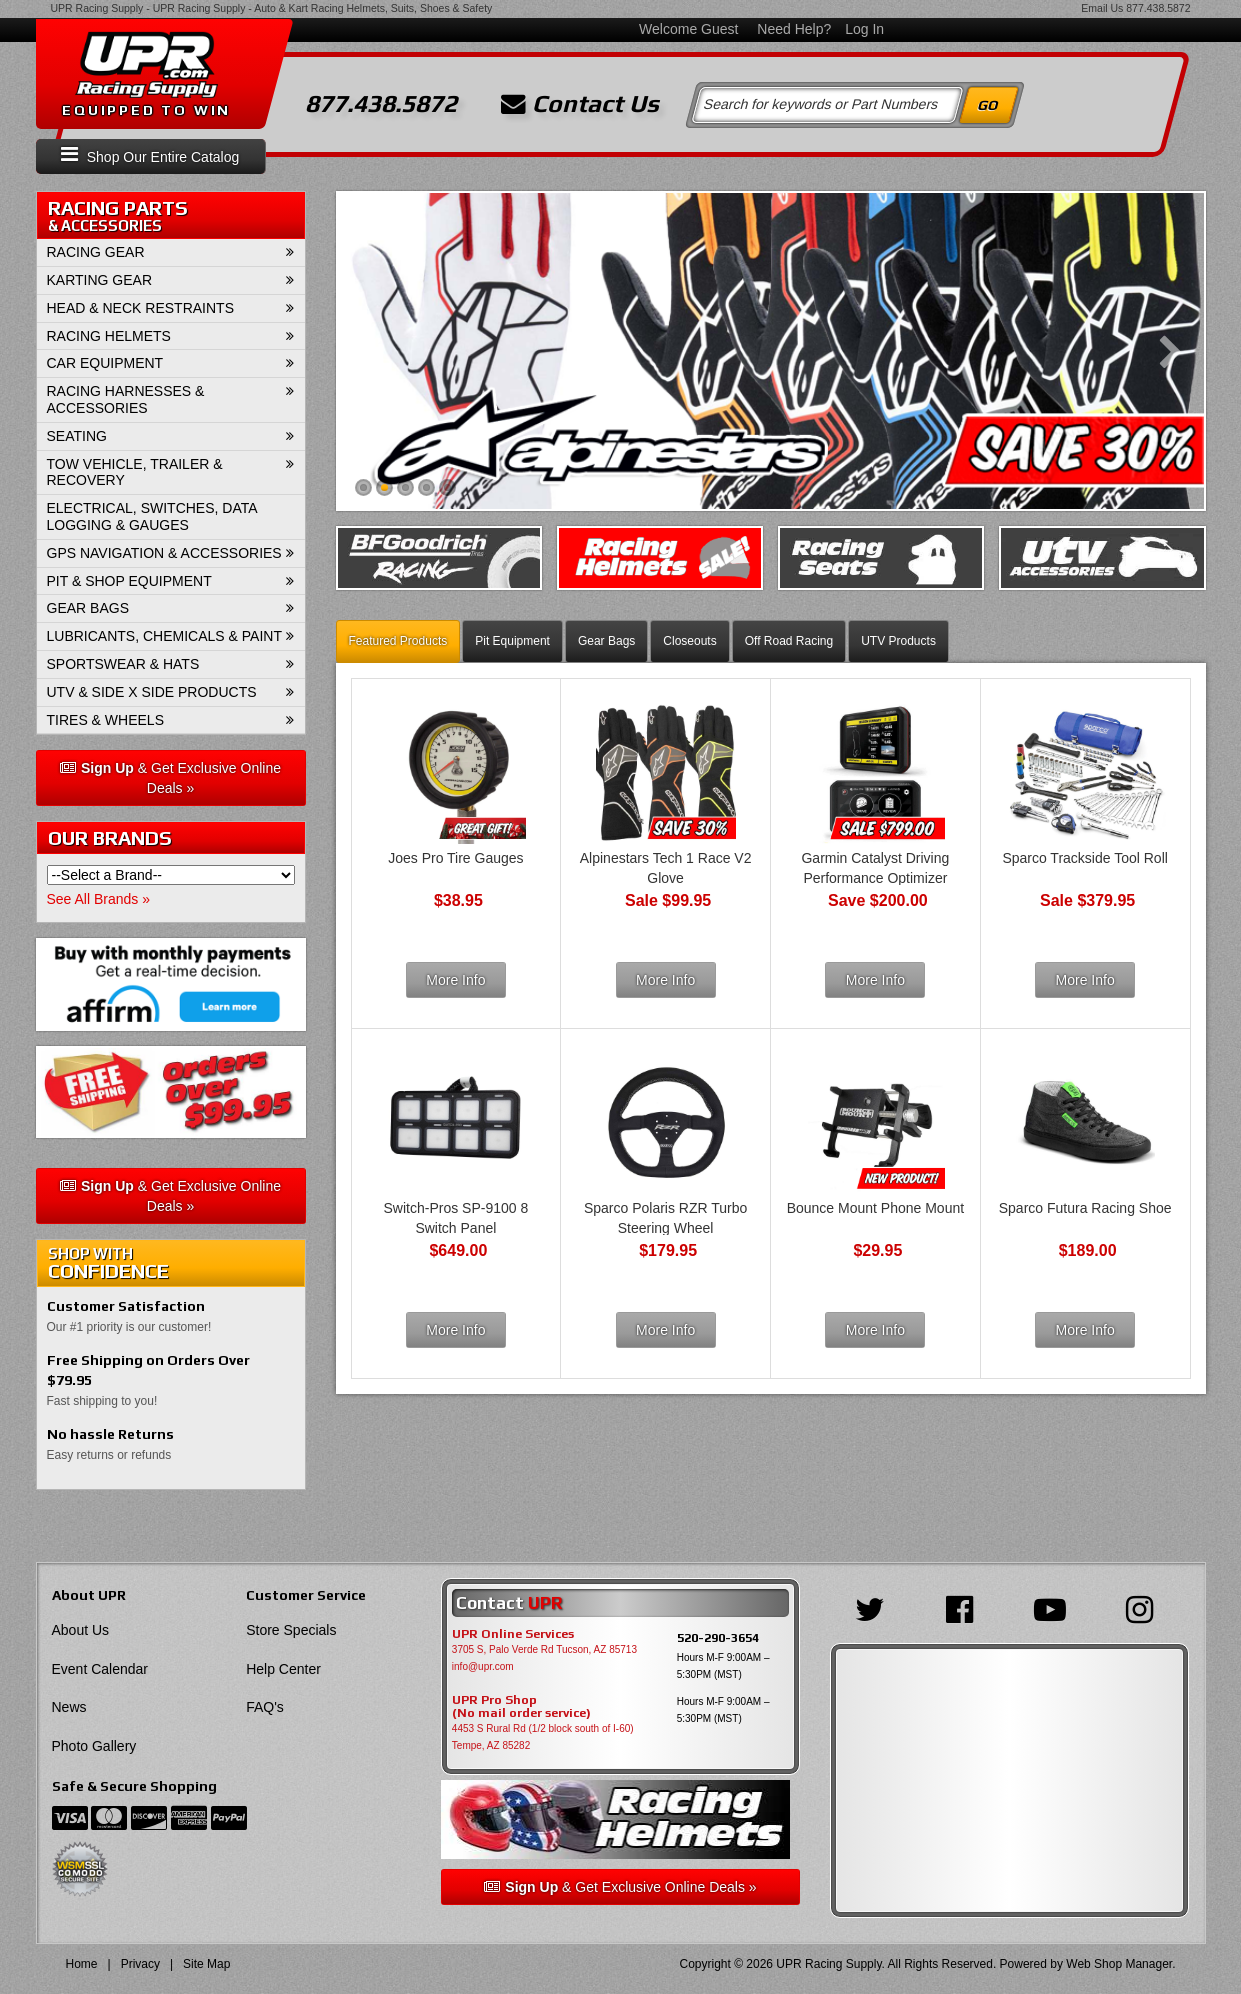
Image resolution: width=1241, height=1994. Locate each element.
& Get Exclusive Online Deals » (170, 778)
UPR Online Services (513, 1634)
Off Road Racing (789, 641)
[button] (171, 253)
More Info (455, 980)
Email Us (1102, 8)
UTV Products (898, 641)
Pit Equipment (512, 641)
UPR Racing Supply (97, 8)
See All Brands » (99, 899)
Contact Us (580, 104)
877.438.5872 (1158, 8)
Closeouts (689, 641)
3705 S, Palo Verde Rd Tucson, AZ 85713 (544, 1649)
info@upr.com (483, 1666)
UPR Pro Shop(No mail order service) (521, 1707)
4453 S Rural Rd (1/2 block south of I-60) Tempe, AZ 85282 (543, 1737)
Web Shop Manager (1119, 1964)
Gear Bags (606, 641)
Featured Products (398, 641)
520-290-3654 (718, 1637)
